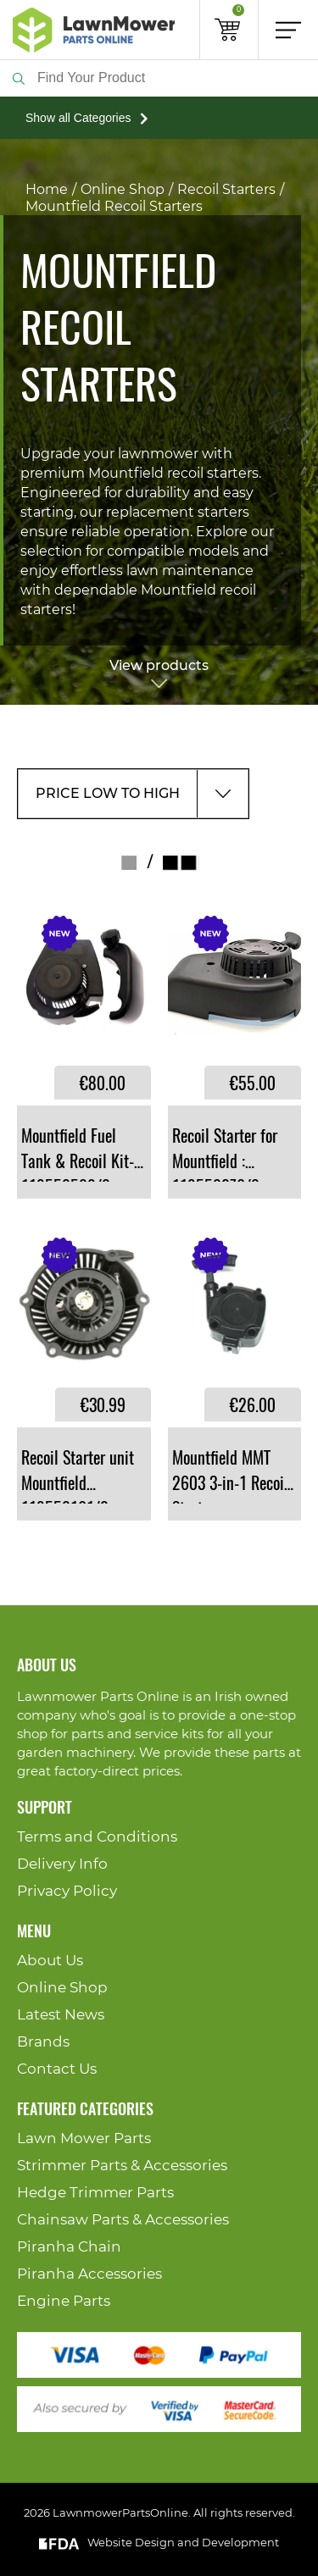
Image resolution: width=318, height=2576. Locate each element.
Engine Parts (63, 2301)
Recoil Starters (226, 190)
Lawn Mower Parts (84, 2138)
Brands (43, 2042)
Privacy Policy (67, 1891)
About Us (50, 1960)
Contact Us (57, 2069)
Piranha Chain (69, 2247)
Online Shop (123, 190)
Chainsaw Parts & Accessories (123, 2220)
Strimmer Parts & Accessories (122, 2165)
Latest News (60, 2015)
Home (46, 190)
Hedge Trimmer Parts (95, 2192)
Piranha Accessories (89, 2274)
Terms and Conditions (97, 1837)
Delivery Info (62, 1864)
